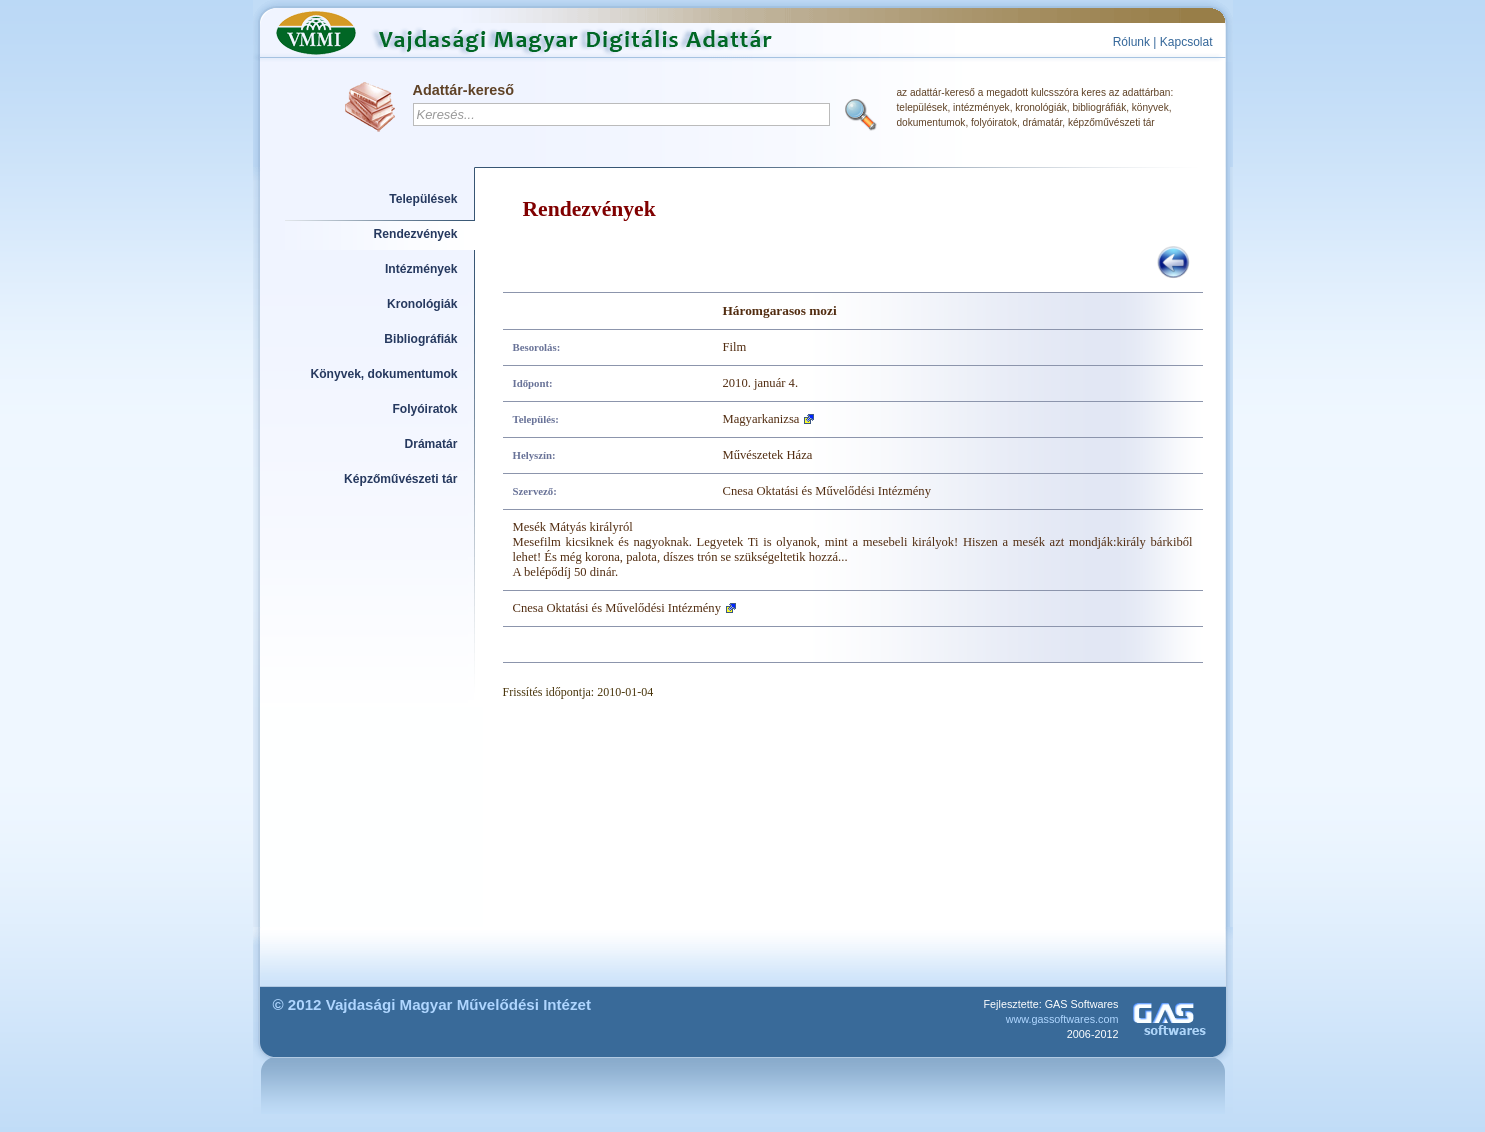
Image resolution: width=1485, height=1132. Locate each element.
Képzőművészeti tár (400, 479)
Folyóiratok (424, 409)
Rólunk (1131, 42)
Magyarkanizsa (761, 419)
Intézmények (421, 269)
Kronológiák (422, 304)
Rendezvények (416, 234)
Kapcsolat (1186, 42)
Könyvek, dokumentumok (384, 374)
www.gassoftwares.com (1062, 1019)
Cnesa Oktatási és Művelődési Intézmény (617, 608)
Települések (423, 199)
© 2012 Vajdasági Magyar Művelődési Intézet (432, 1004)
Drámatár (430, 444)
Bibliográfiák (420, 339)
